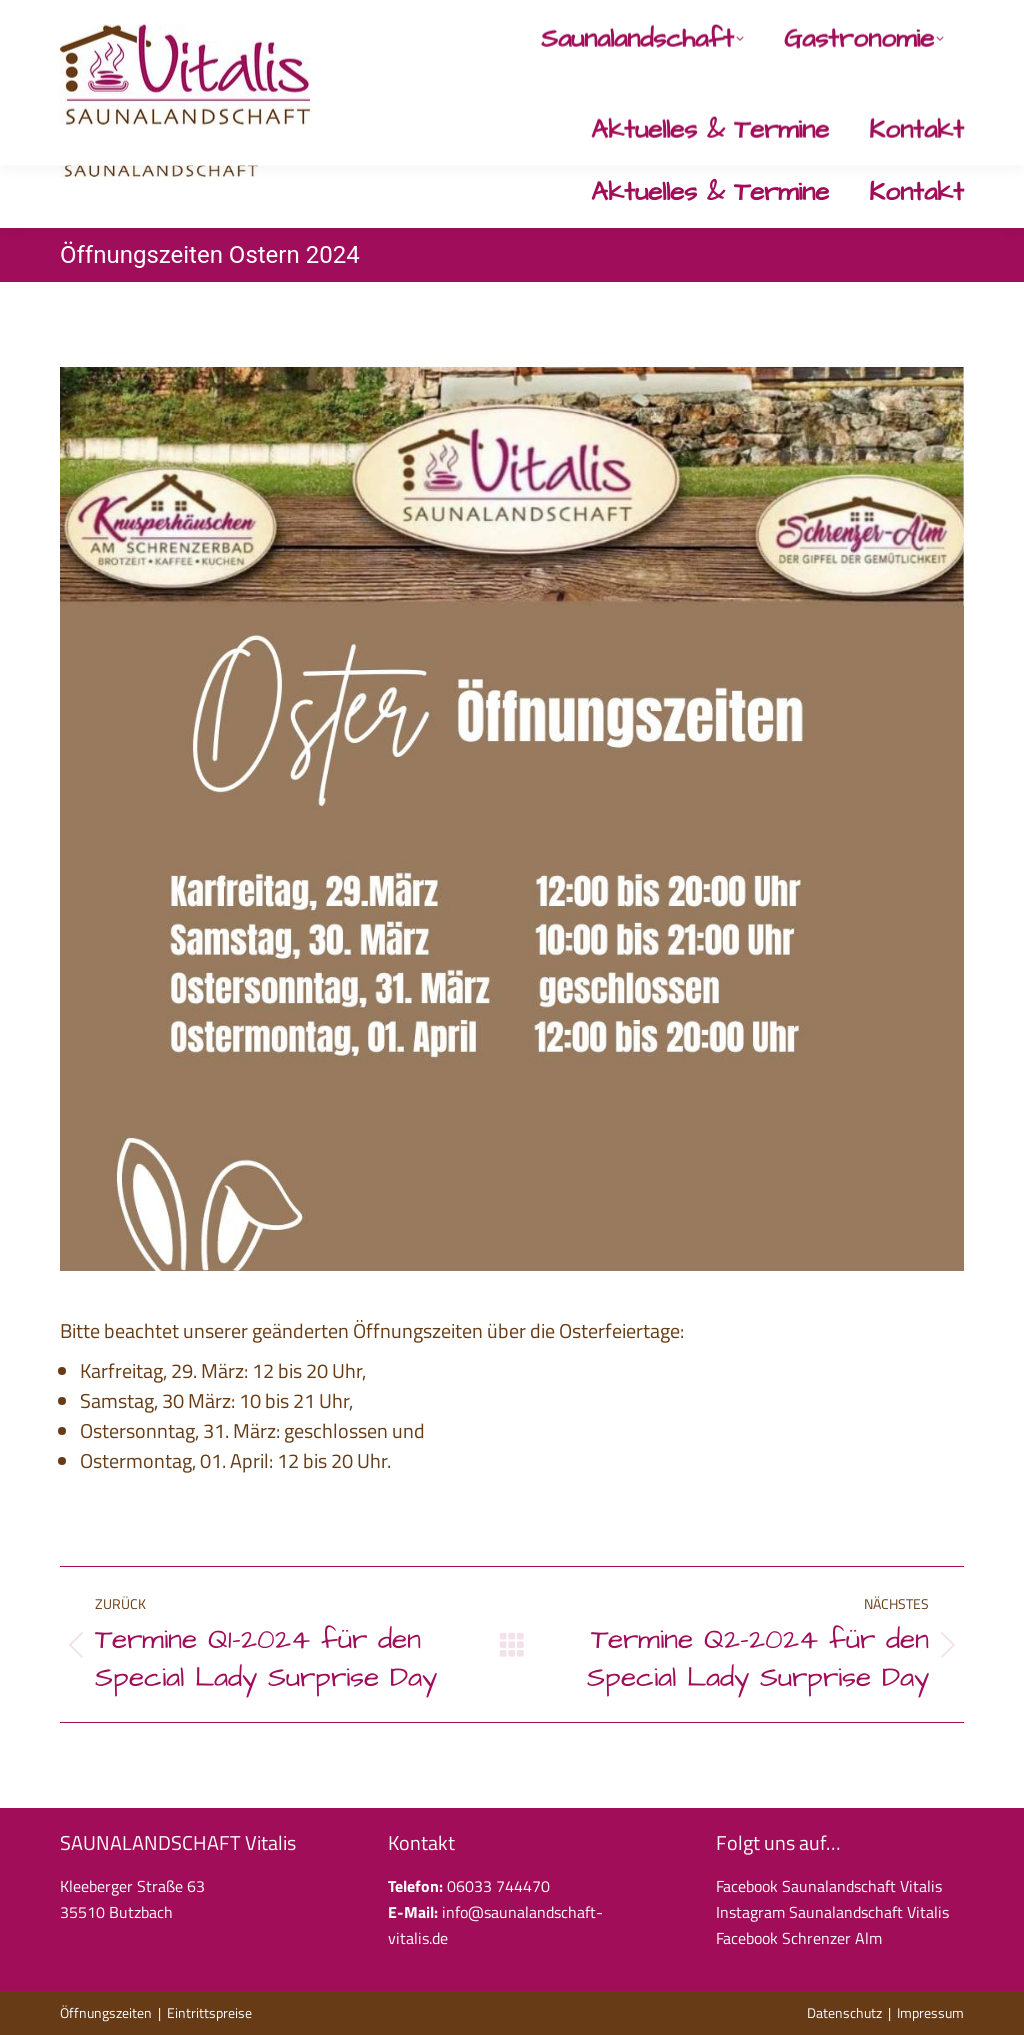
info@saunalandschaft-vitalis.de (779, 23)
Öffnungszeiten (106, 2012)
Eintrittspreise (209, 2012)
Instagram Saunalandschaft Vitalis (832, 1912)
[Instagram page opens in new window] (951, 23)
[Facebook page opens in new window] (909, 23)
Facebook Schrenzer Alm (799, 1938)
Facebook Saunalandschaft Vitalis (829, 1886)
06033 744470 (591, 23)
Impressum (930, 2012)
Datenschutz (844, 2012)
